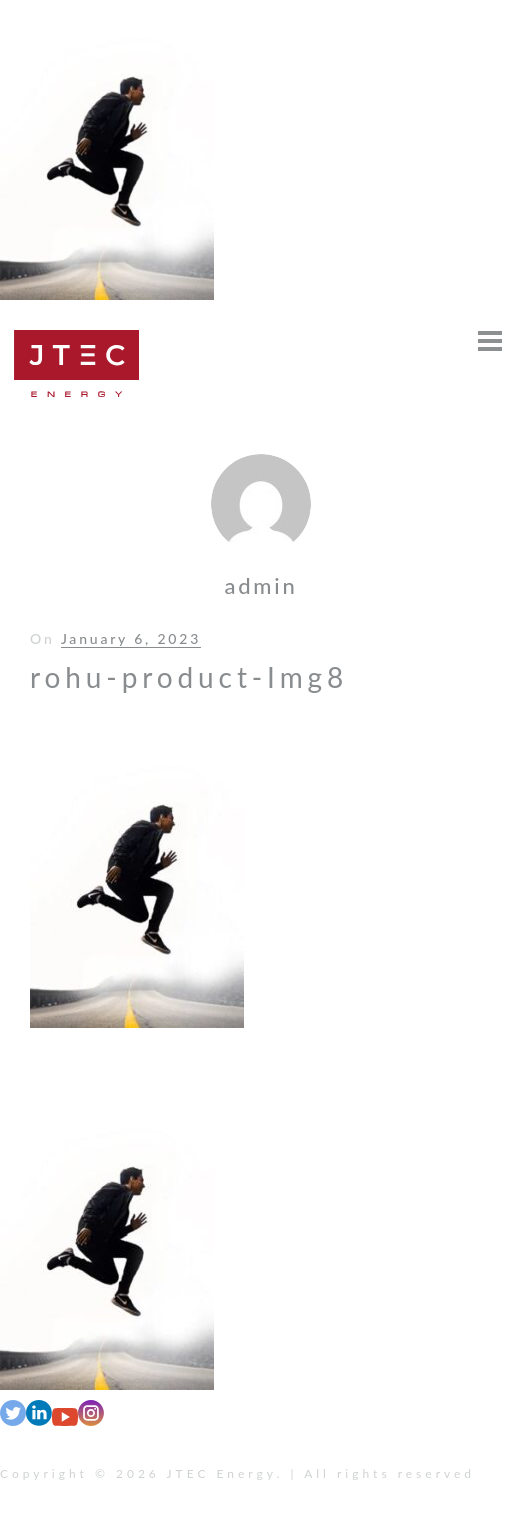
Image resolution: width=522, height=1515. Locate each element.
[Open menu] (490, 341)
